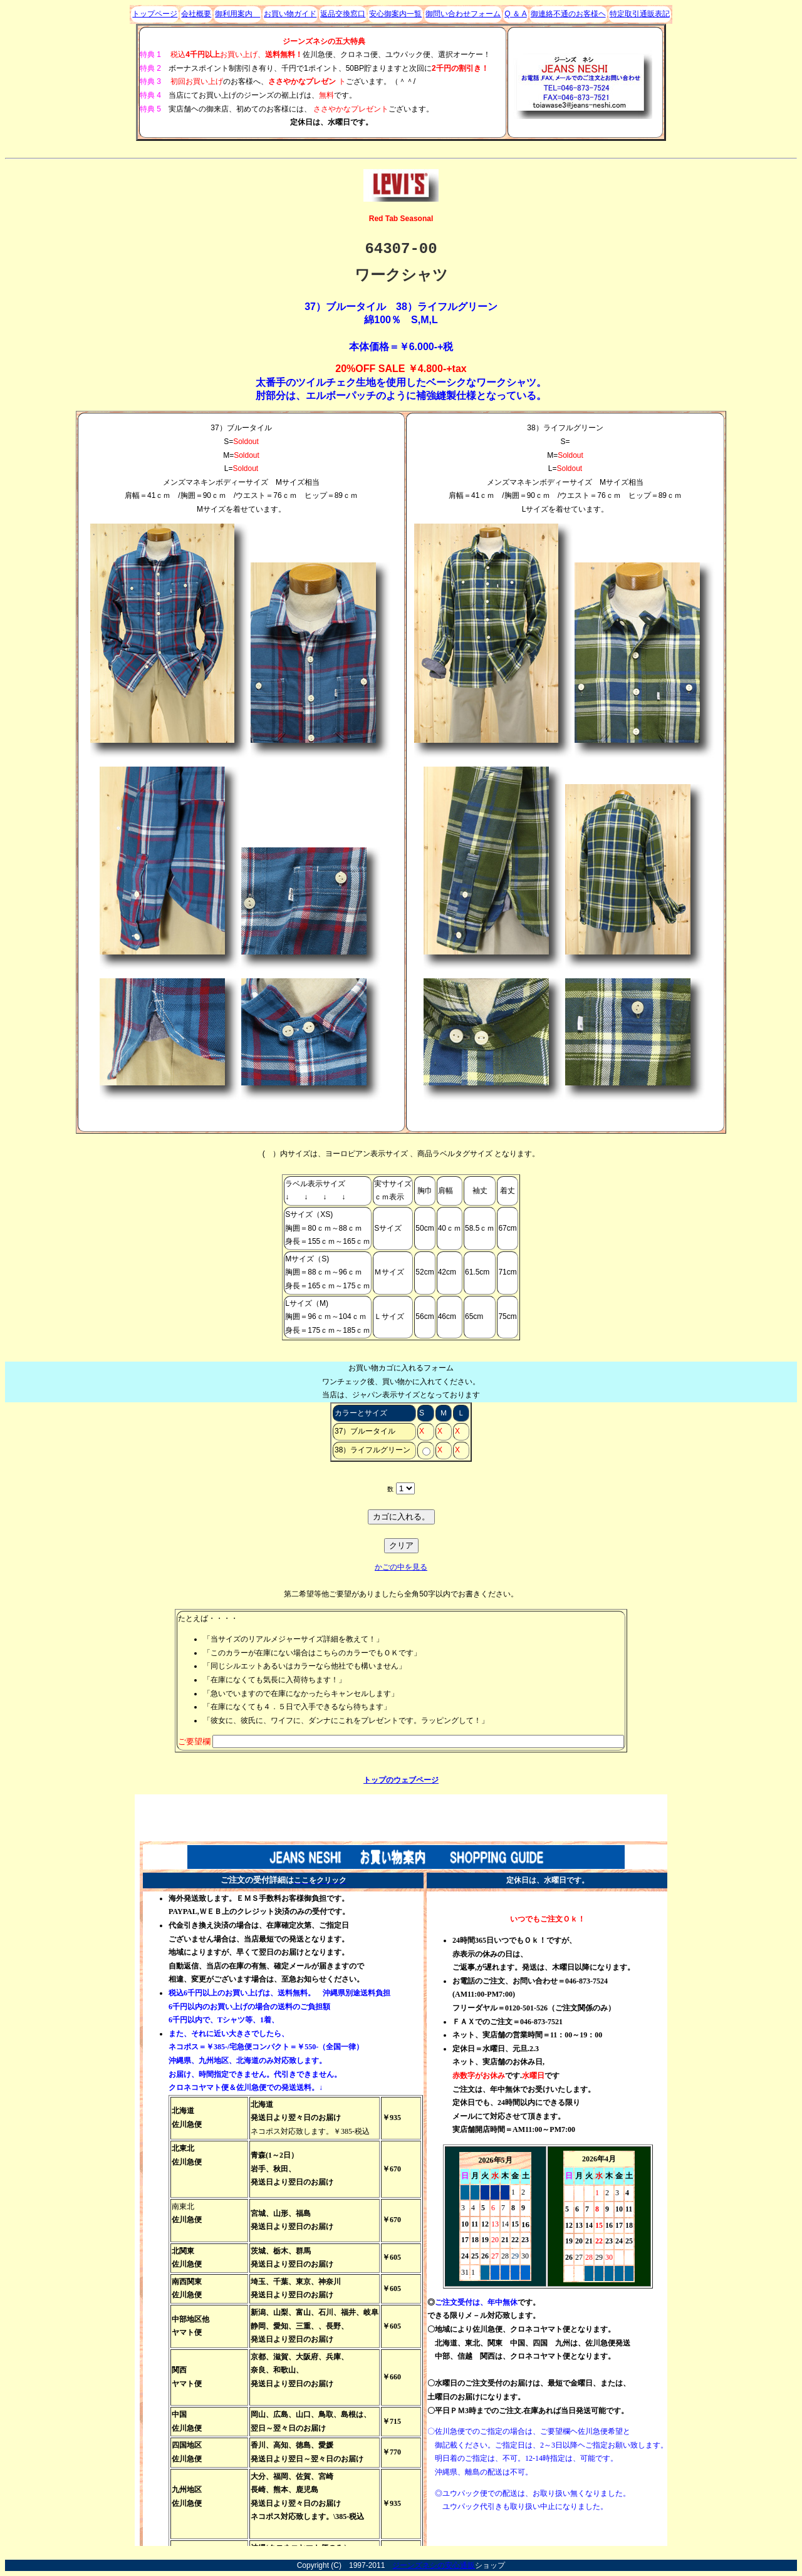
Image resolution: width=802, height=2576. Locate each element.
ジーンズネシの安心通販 (433, 2565)
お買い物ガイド (290, 13)
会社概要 (196, 13)
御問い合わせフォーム (463, 13)
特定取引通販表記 (640, 13)
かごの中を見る (401, 1567)
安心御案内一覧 (395, 13)
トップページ (154, 13)
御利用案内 (237, 13)
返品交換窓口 (342, 13)
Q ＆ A (515, 13)
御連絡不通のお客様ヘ (568, 13)
